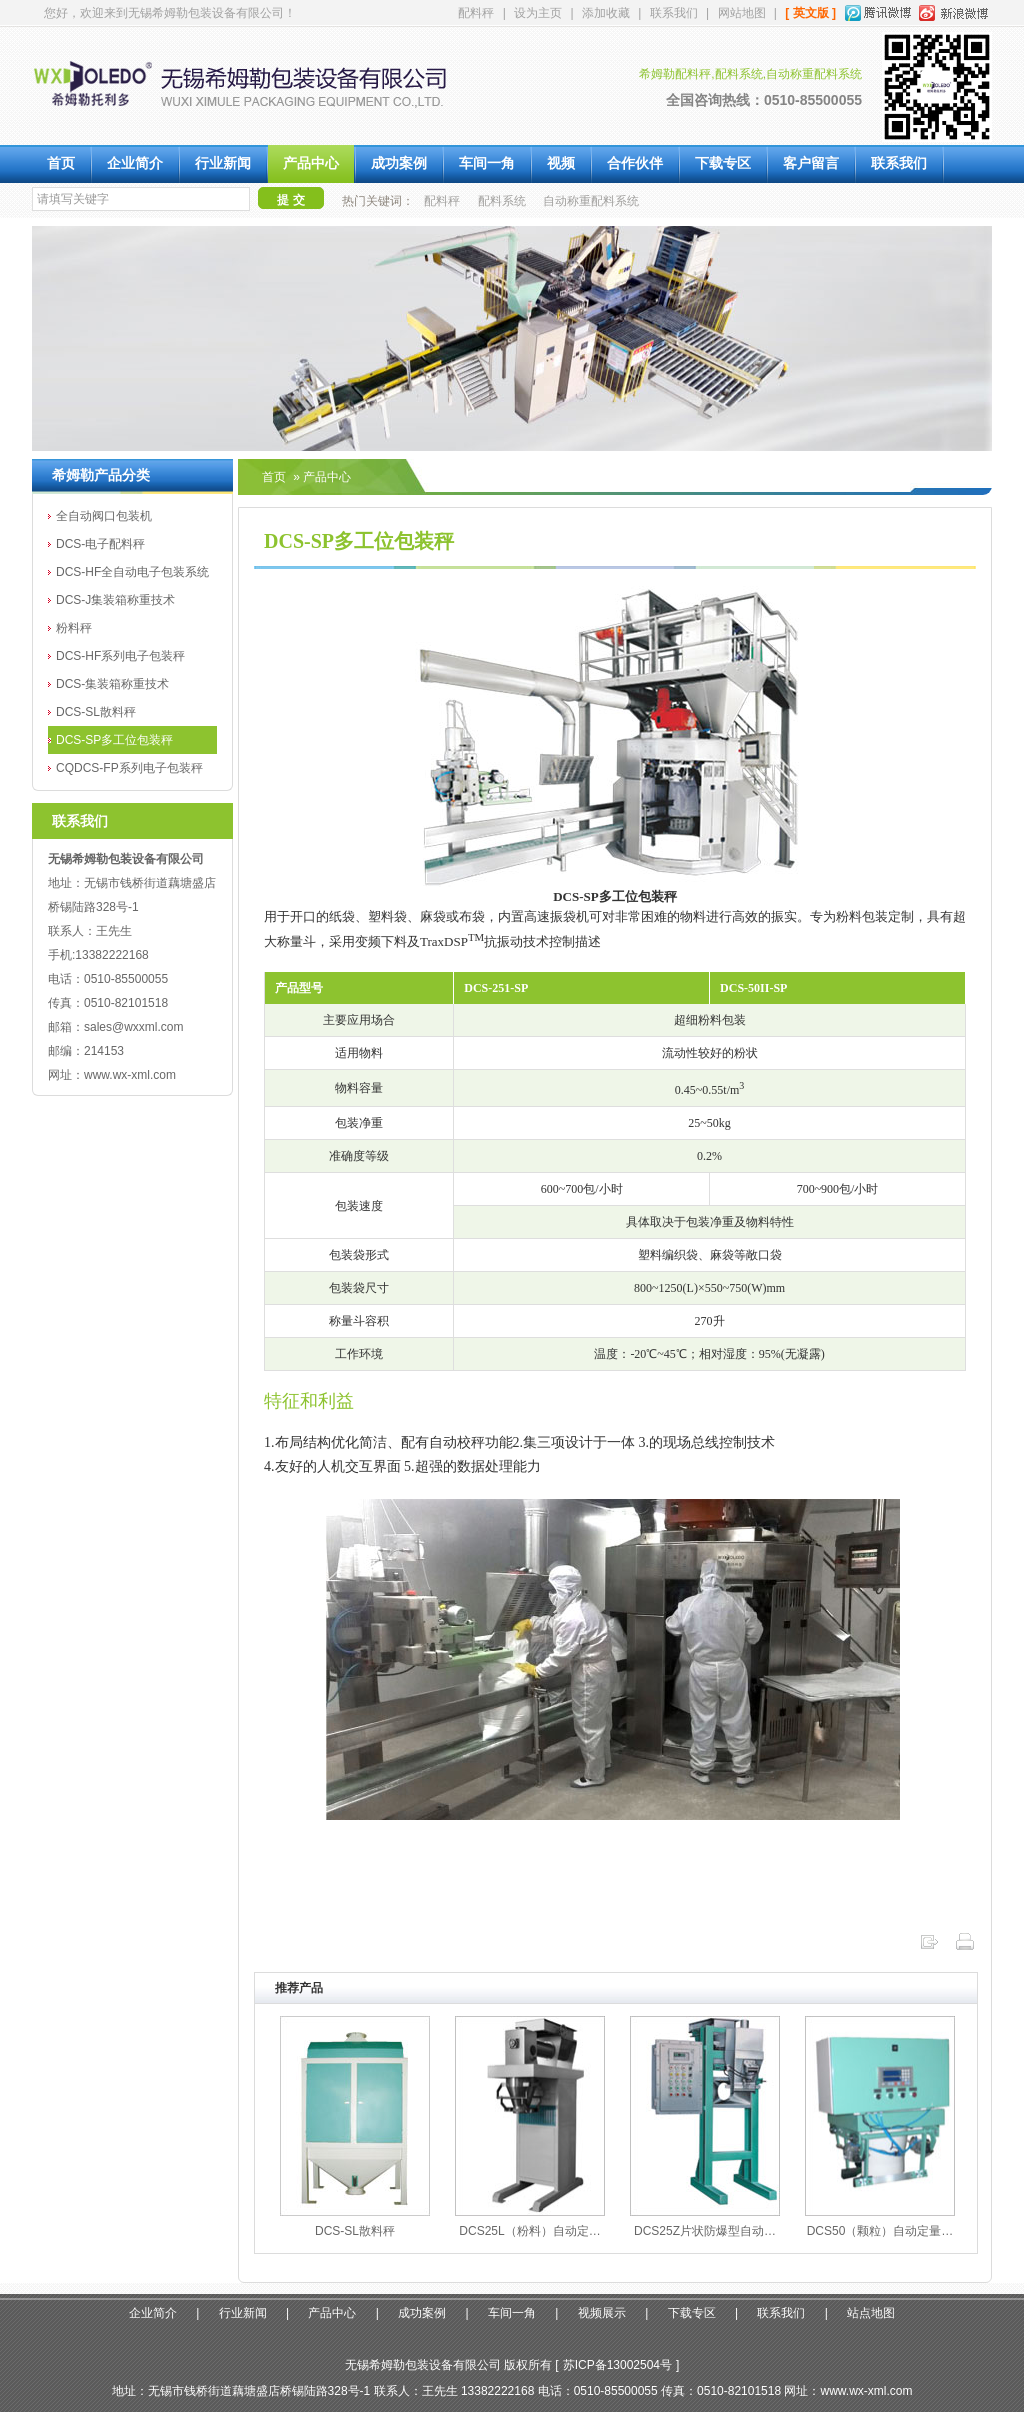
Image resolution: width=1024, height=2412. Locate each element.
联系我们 (674, 13)
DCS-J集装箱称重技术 (115, 600)
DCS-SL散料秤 (96, 712)
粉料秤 (74, 628)
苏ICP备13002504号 (617, 2365)
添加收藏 (606, 13)
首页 (61, 163)
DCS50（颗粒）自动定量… (880, 2231)
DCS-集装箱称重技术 (112, 684)
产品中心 (311, 163)
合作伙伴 (635, 163)
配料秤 (476, 13)
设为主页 (538, 13)
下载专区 (723, 163)
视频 (561, 163)
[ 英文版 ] (810, 13)
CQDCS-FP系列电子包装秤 (129, 768)
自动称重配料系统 (591, 201)
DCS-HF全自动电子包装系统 (132, 572)
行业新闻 (223, 163)
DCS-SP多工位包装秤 (114, 740)
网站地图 (742, 13)
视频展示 (602, 2313)
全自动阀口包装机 (104, 516)
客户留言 (811, 163)
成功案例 (399, 163)
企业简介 (135, 163)
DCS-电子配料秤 (100, 544)
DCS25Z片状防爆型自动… (705, 2231)
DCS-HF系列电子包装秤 (120, 656)
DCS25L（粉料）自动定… (529, 2231)
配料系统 (502, 201)
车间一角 (487, 163)
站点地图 (871, 2313)
